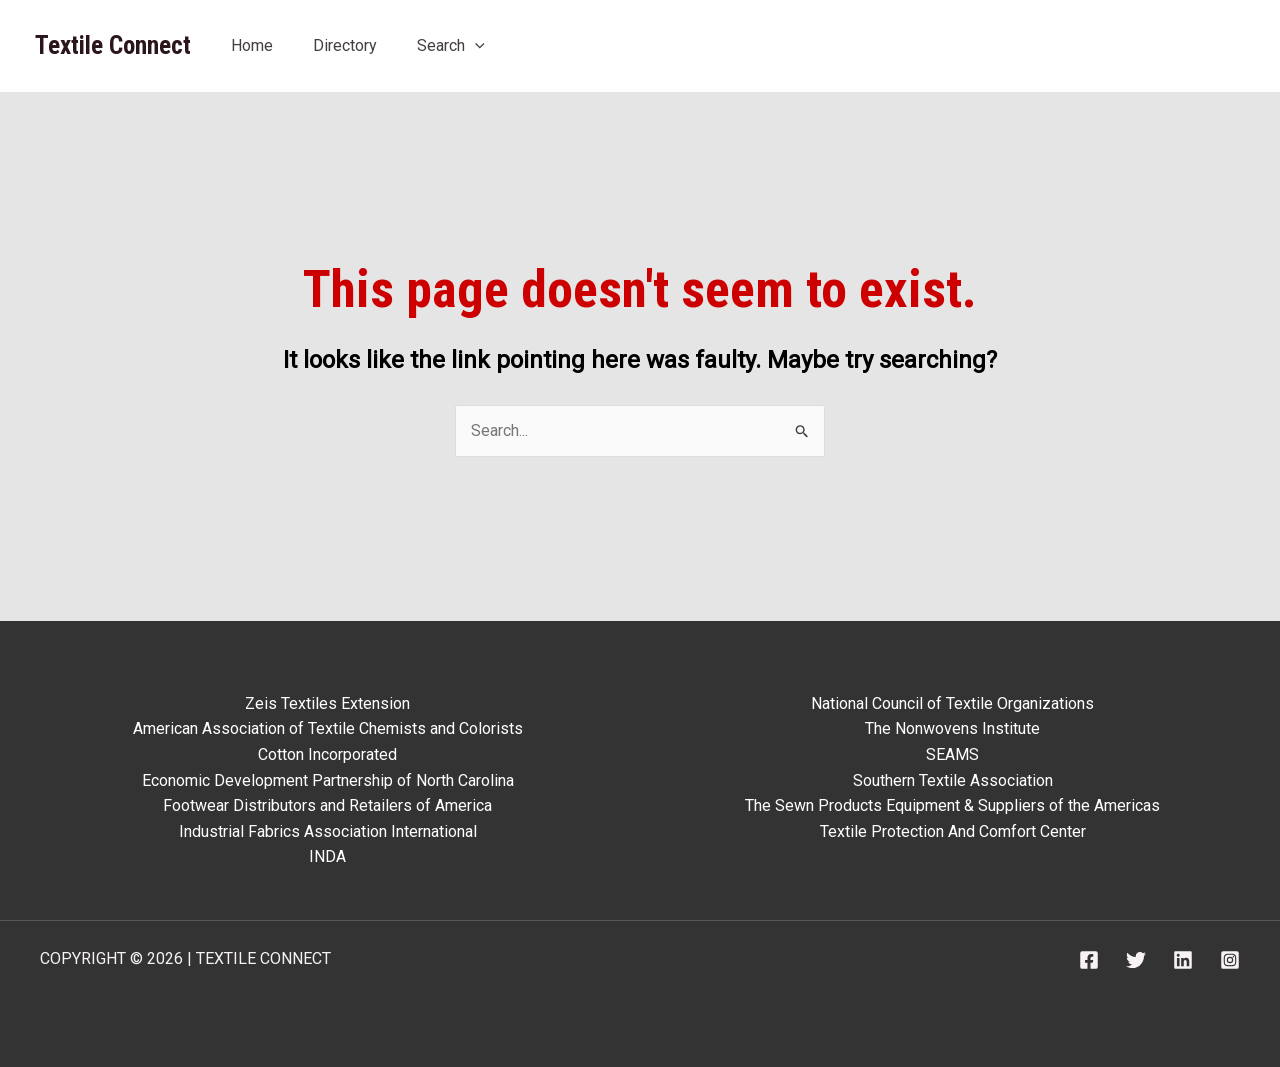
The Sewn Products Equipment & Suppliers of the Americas (952, 805)
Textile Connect (113, 45)
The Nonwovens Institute (952, 728)
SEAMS (952, 754)
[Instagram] (1230, 960)
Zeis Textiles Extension (327, 703)
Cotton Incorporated (327, 754)
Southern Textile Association (953, 780)
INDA (327, 856)
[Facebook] (1089, 960)
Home (252, 45)
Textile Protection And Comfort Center (953, 831)
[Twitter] (1136, 960)
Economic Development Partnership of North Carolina (328, 780)
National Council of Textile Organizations (952, 703)
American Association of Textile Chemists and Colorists (328, 728)
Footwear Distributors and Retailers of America (327, 805)
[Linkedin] (1183, 960)
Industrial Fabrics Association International (328, 831)
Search (451, 45)
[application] (475, 45)
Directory (345, 45)
